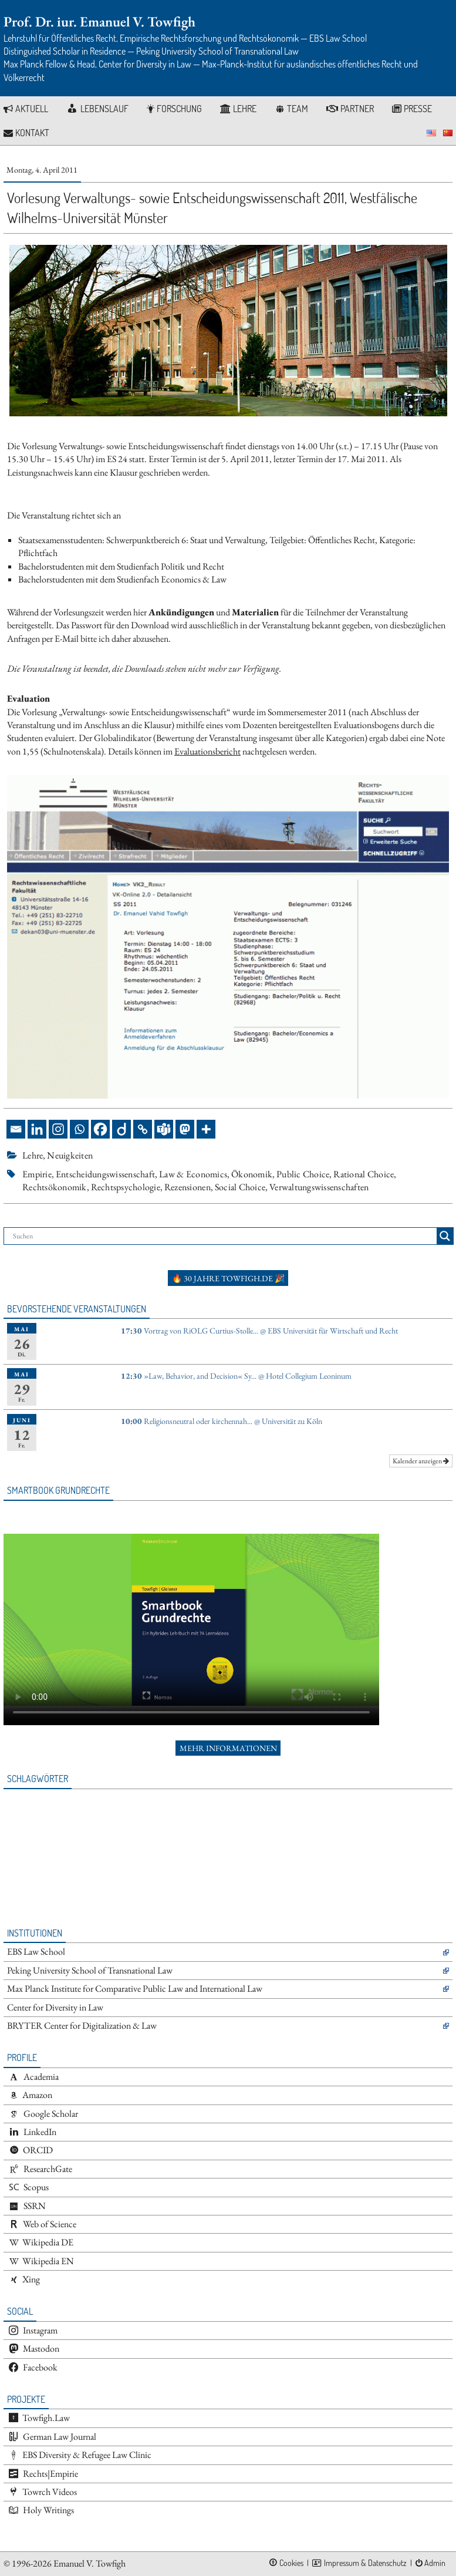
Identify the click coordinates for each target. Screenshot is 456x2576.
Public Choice (302, 1174)
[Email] (15, 1129)
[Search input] (223, 1236)
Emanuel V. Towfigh (89, 2563)
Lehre (32, 1155)
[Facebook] (100, 1129)
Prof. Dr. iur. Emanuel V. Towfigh (99, 21)
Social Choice (240, 1187)
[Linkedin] (37, 1129)
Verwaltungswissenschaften (319, 1187)
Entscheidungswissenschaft (105, 1174)
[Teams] (163, 1129)
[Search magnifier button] (445, 1236)
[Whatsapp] (79, 1129)
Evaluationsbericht (207, 751)
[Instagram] (58, 1129)
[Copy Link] (142, 1129)
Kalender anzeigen (421, 1461)
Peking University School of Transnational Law (90, 1970)
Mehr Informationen (228, 1748)
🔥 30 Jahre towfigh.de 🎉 (228, 1278)
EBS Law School (36, 1951)
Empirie (37, 1174)
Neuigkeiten (70, 1155)
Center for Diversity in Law (55, 2007)
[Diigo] (121, 1129)
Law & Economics (193, 1174)
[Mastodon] (184, 1129)
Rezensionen (187, 1187)
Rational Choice (363, 1174)
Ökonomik (251, 1174)
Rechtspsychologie (125, 1187)
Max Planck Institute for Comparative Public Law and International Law (134, 1988)
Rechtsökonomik (54, 1187)
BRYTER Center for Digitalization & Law (82, 2025)
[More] (206, 1129)
